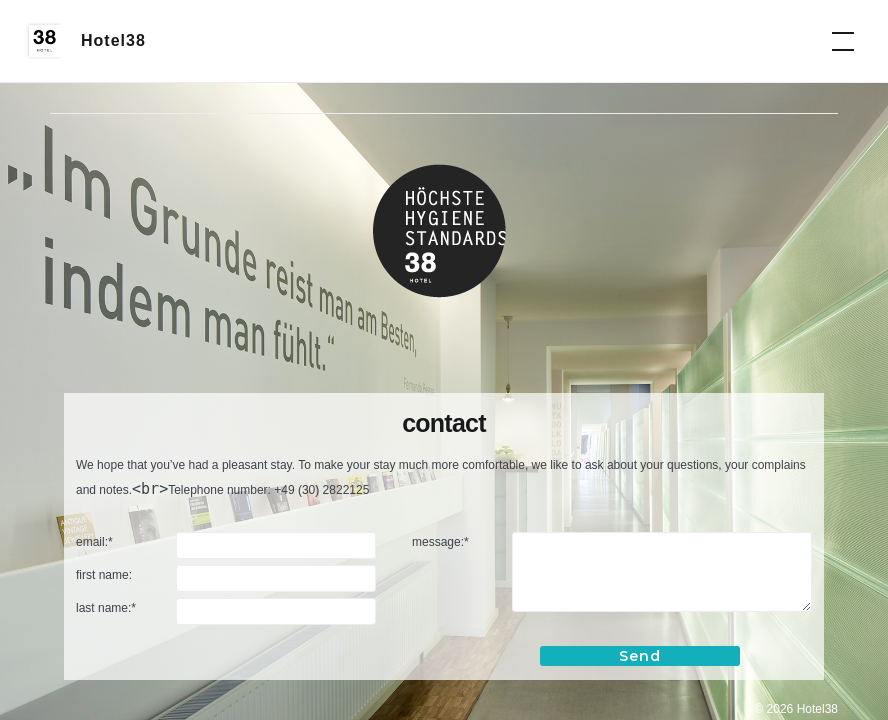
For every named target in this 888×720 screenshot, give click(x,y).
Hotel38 (113, 40)
